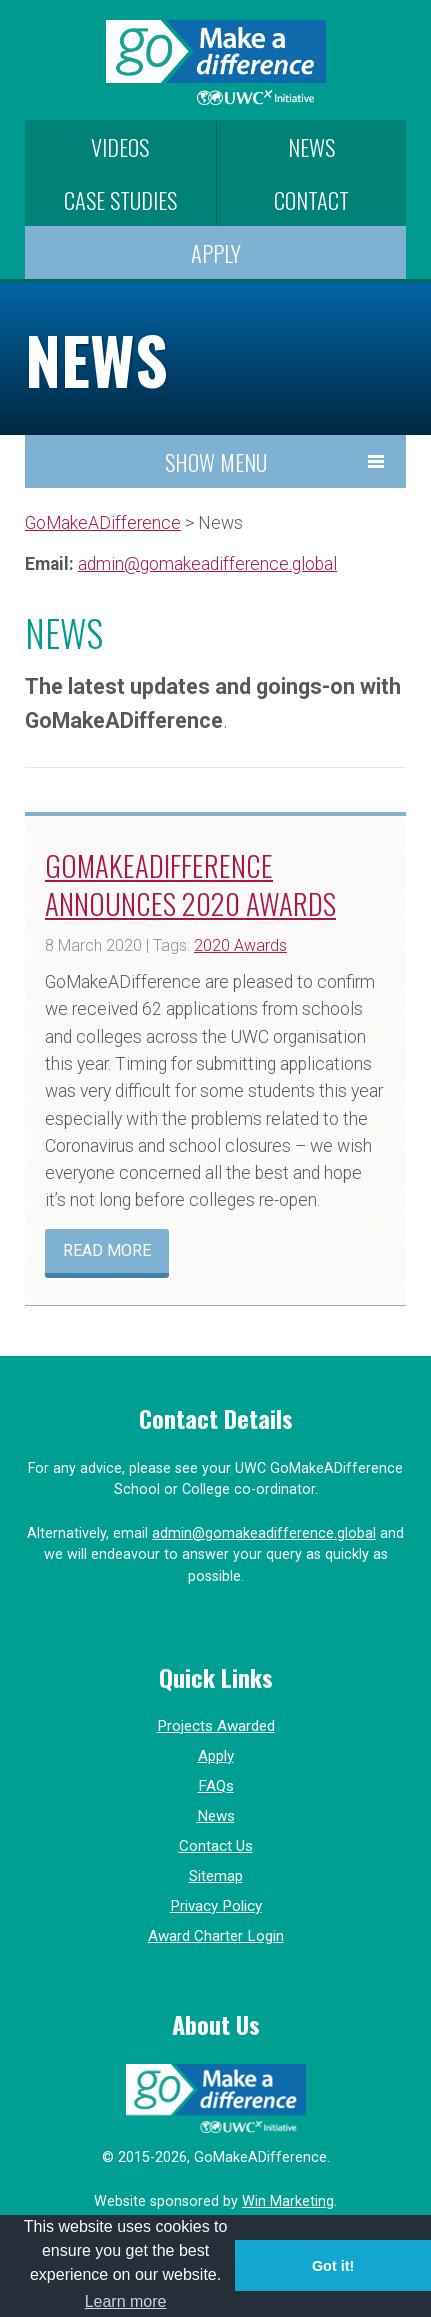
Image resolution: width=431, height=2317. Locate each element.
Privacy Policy (216, 1906)
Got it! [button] (333, 2266)
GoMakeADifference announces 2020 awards (190, 883)
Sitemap (216, 1876)
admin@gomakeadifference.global (207, 564)
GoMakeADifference (103, 523)
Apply (216, 252)
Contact (311, 199)
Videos (120, 146)
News (311, 146)
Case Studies (120, 199)
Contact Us (216, 1846)
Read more (107, 1250)
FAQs (216, 1786)
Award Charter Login (216, 1936)
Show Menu (216, 461)
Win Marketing (288, 2201)
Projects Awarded (216, 1726)
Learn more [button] (126, 2301)
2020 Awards (240, 945)
